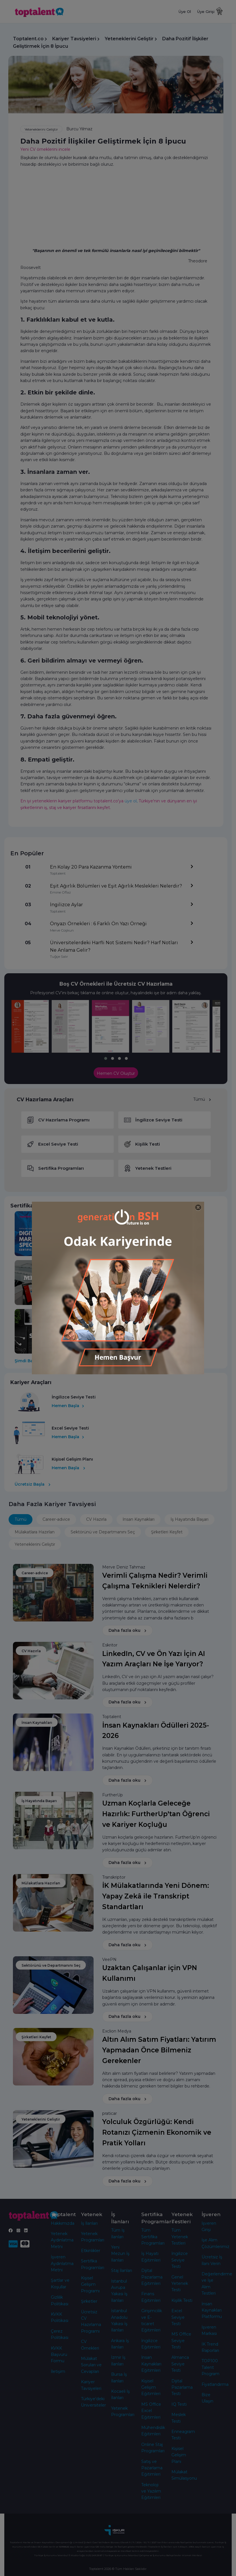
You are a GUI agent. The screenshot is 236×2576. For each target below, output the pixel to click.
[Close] (198, 1208)
